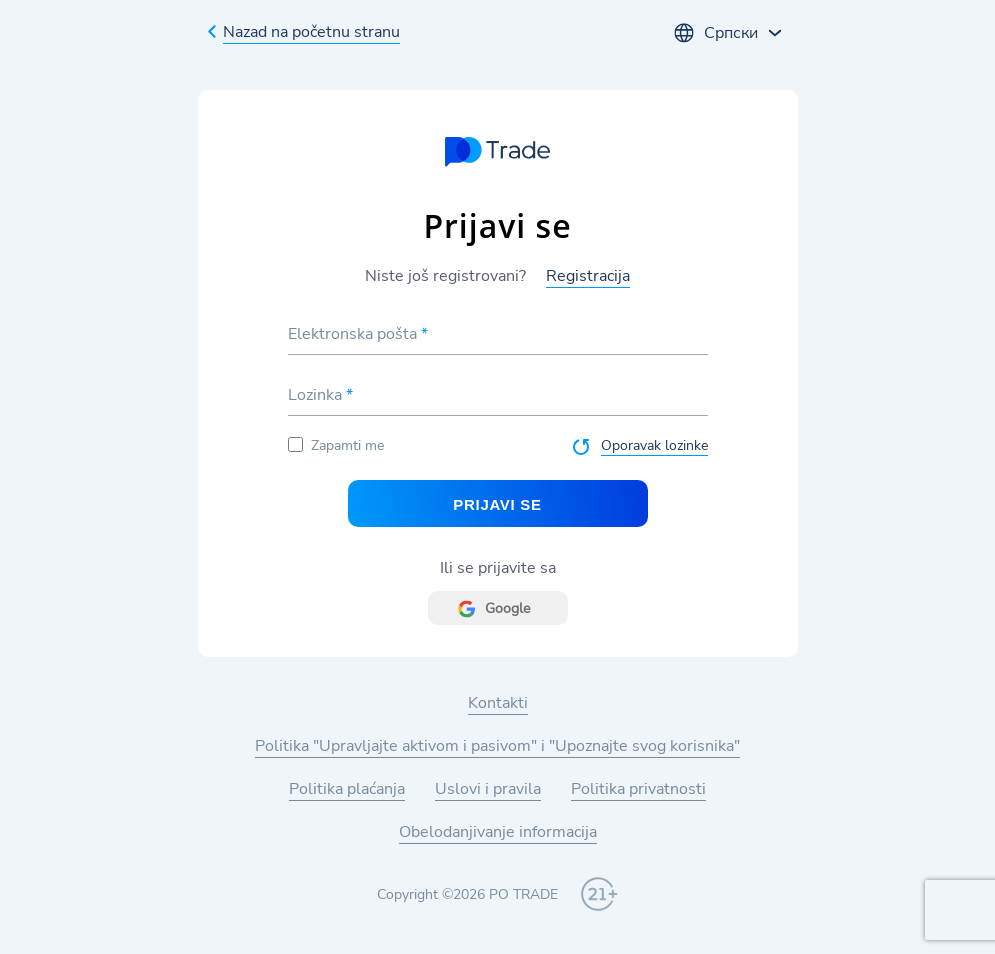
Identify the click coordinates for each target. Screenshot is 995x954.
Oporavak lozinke (654, 445)
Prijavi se (497, 504)
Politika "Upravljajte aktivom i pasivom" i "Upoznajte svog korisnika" (497, 746)
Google (507, 608)
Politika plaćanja (347, 789)
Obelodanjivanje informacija (498, 832)
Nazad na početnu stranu (311, 32)
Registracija (588, 276)
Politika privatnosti (638, 789)
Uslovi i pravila (488, 789)
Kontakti (498, 703)
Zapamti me (336, 445)
